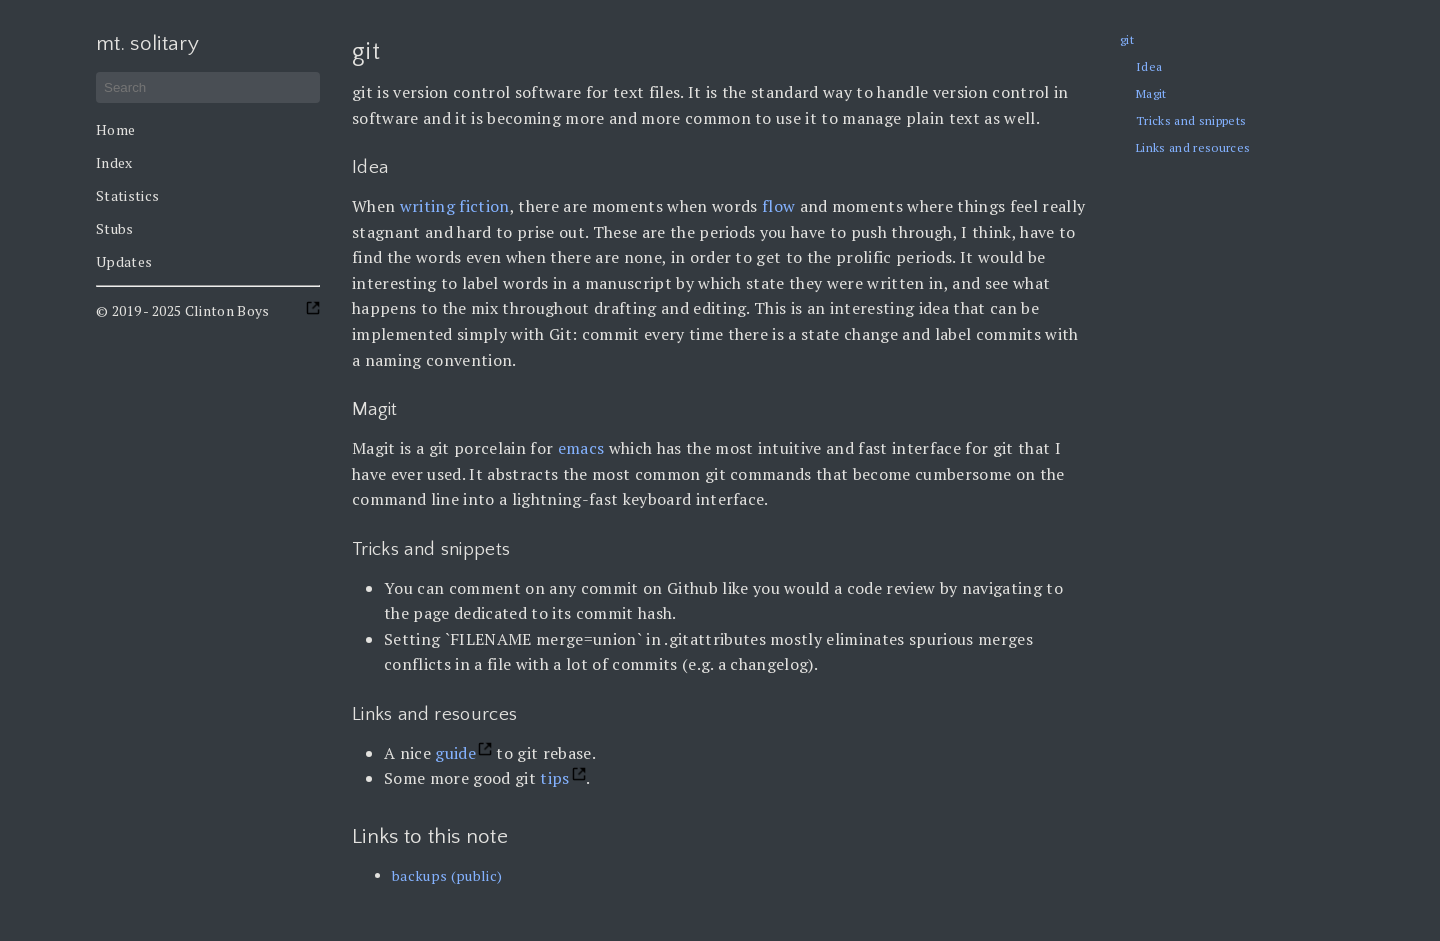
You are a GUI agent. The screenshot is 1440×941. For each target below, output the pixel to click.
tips (554, 778)
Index (114, 162)
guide (455, 753)
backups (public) (447, 875)
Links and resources (1193, 147)
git (1127, 39)
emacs (581, 448)
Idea (1149, 66)
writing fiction (455, 206)
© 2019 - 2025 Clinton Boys (183, 310)
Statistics (127, 195)
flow (778, 206)
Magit (1151, 93)
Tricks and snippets (1191, 120)
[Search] (208, 87)
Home (115, 129)
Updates (124, 261)
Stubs (115, 228)
